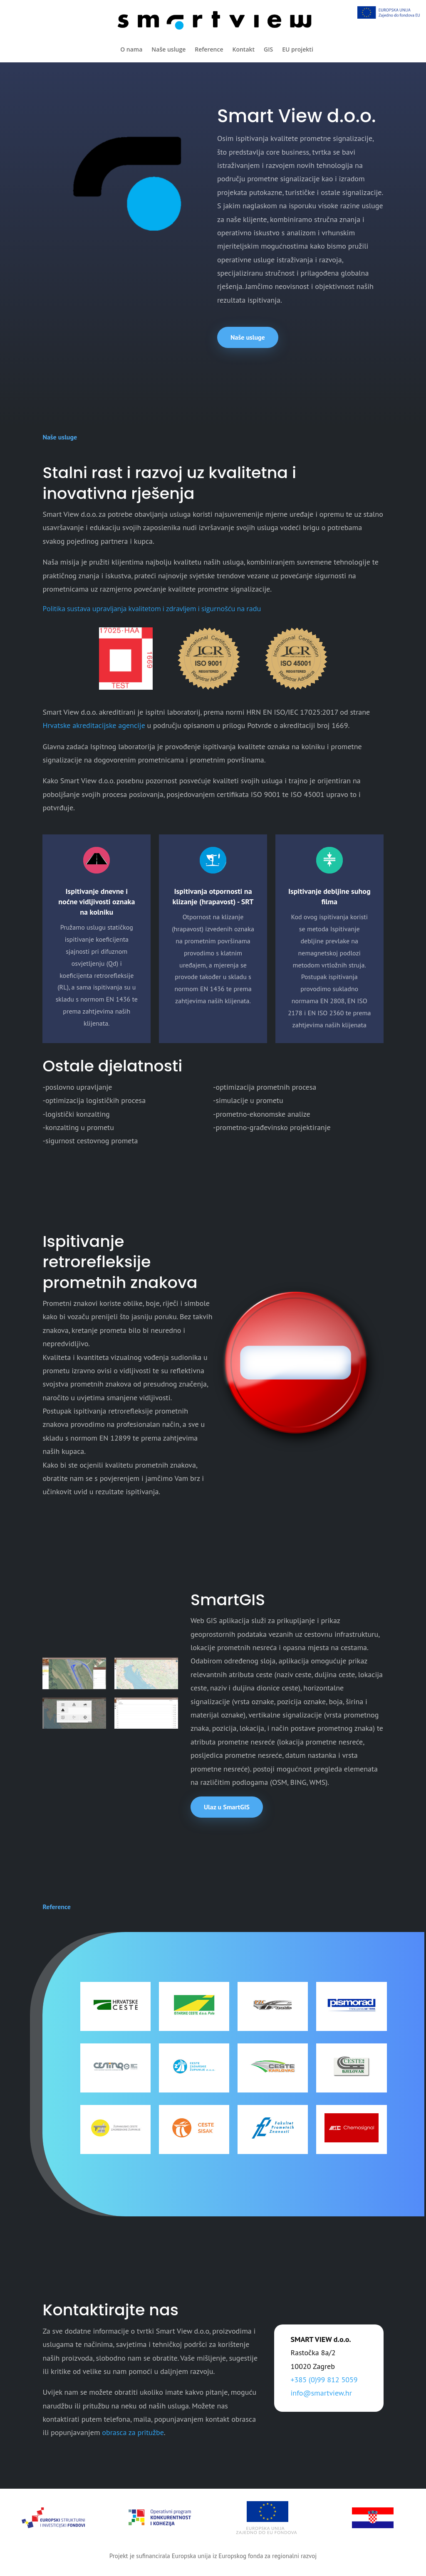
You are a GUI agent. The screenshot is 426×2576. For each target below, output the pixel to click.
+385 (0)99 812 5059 (324, 2379)
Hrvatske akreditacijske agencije (93, 725)
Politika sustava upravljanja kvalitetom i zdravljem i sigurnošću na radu (151, 608)
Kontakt (243, 49)
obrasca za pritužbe (132, 2432)
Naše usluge (168, 49)
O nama (131, 49)
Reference (209, 49)
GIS (268, 49)
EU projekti (297, 49)
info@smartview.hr (321, 2393)
